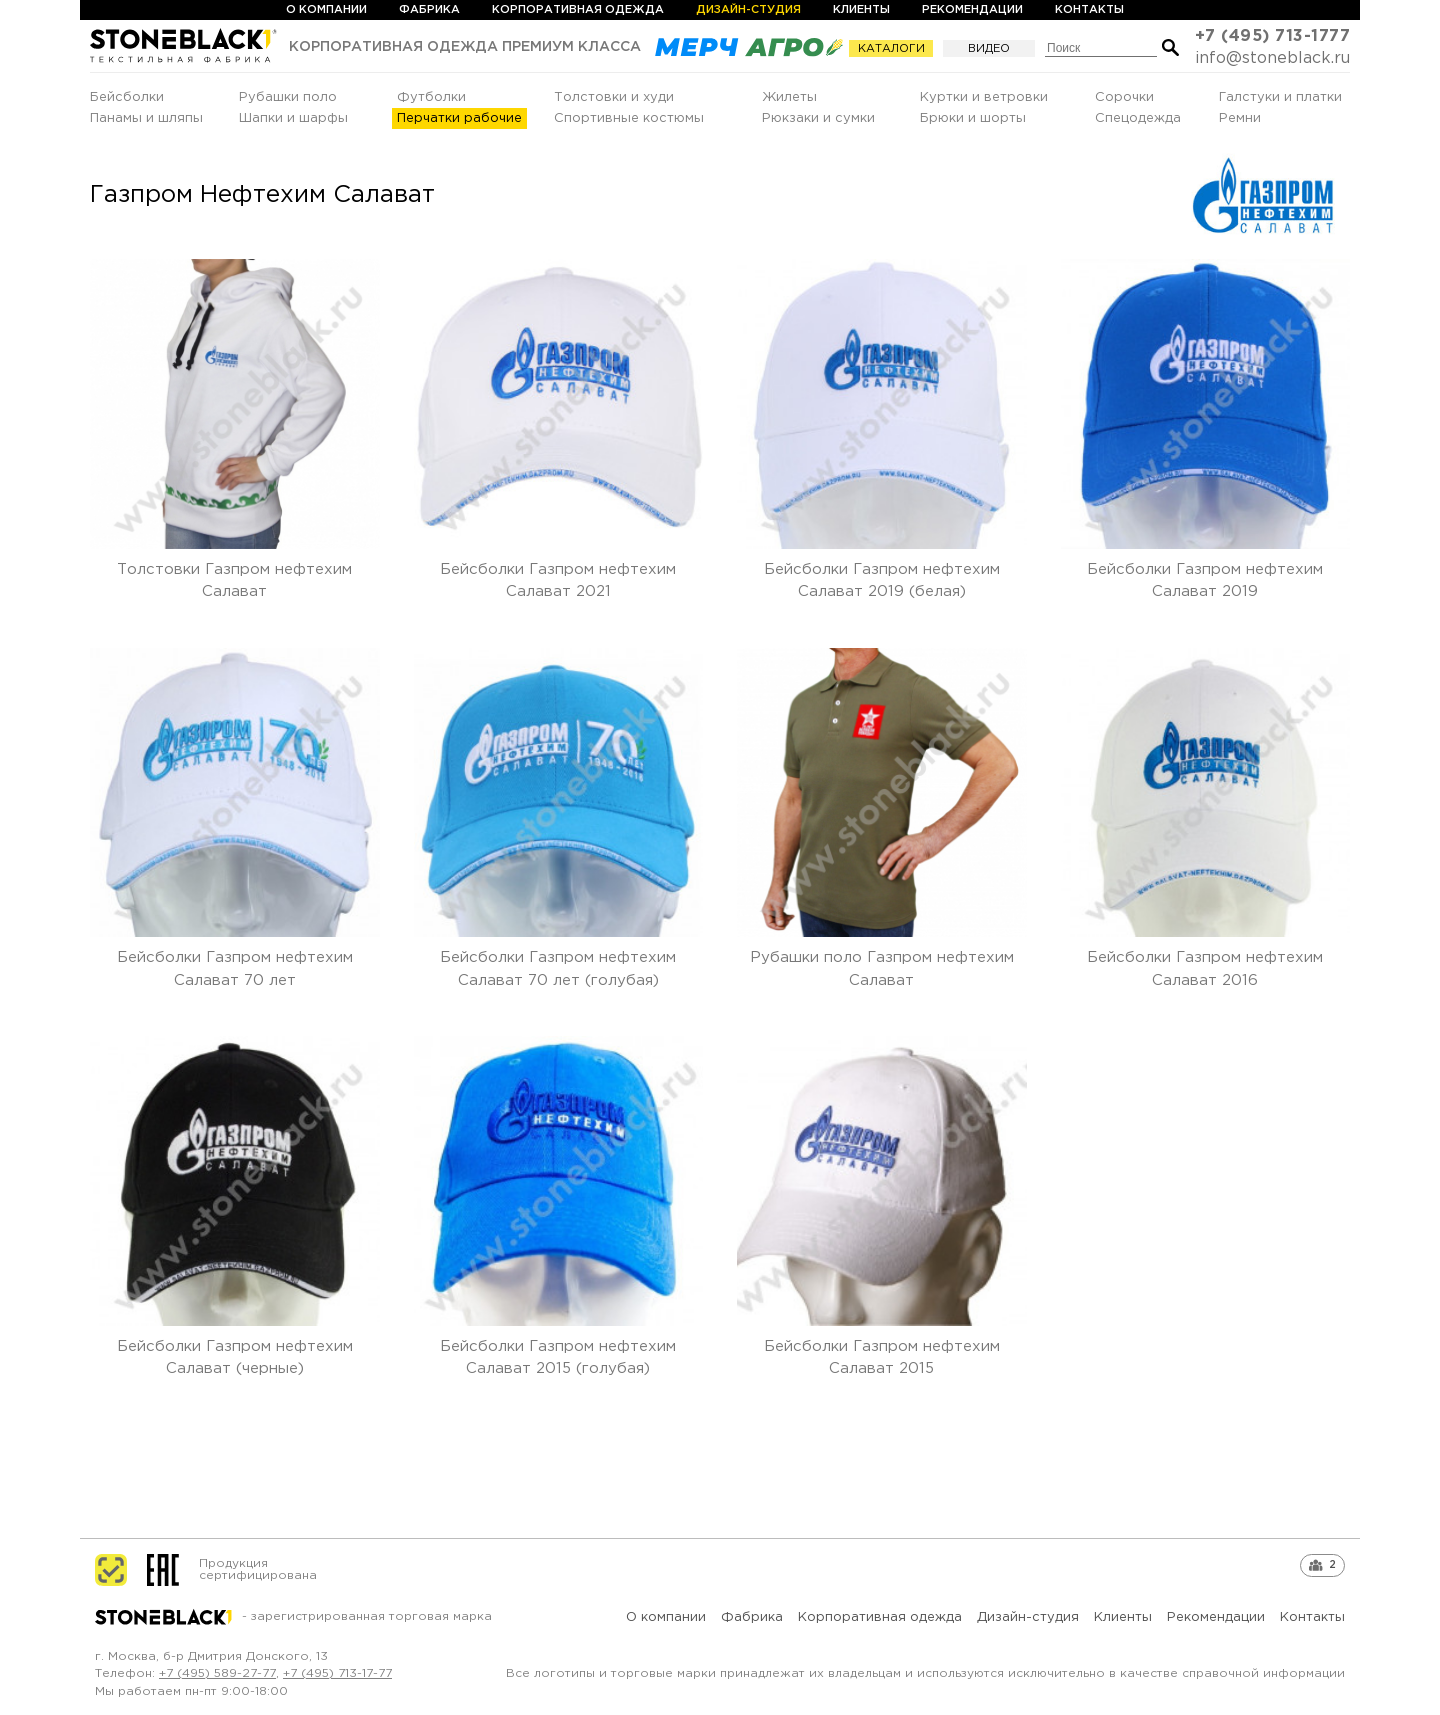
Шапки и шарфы (293, 118)
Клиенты (861, 10)
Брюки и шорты (973, 118)
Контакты (1089, 10)
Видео (989, 49)
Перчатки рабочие (459, 118)
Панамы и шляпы (146, 118)
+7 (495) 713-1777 (1273, 36)
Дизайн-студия (748, 10)
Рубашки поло (288, 97)
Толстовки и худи (614, 97)
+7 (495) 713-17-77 (337, 1673)
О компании (326, 10)
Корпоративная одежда (578, 10)
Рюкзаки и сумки (818, 118)
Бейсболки (127, 97)
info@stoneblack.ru (1272, 58)
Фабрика (429, 10)
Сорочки (1124, 97)
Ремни (1240, 118)
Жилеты (789, 97)
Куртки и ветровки (984, 97)
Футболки (431, 97)
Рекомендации (972, 10)
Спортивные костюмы (629, 118)
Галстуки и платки (1280, 97)
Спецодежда (1138, 118)
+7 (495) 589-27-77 (217, 1673)
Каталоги (893, 49)
